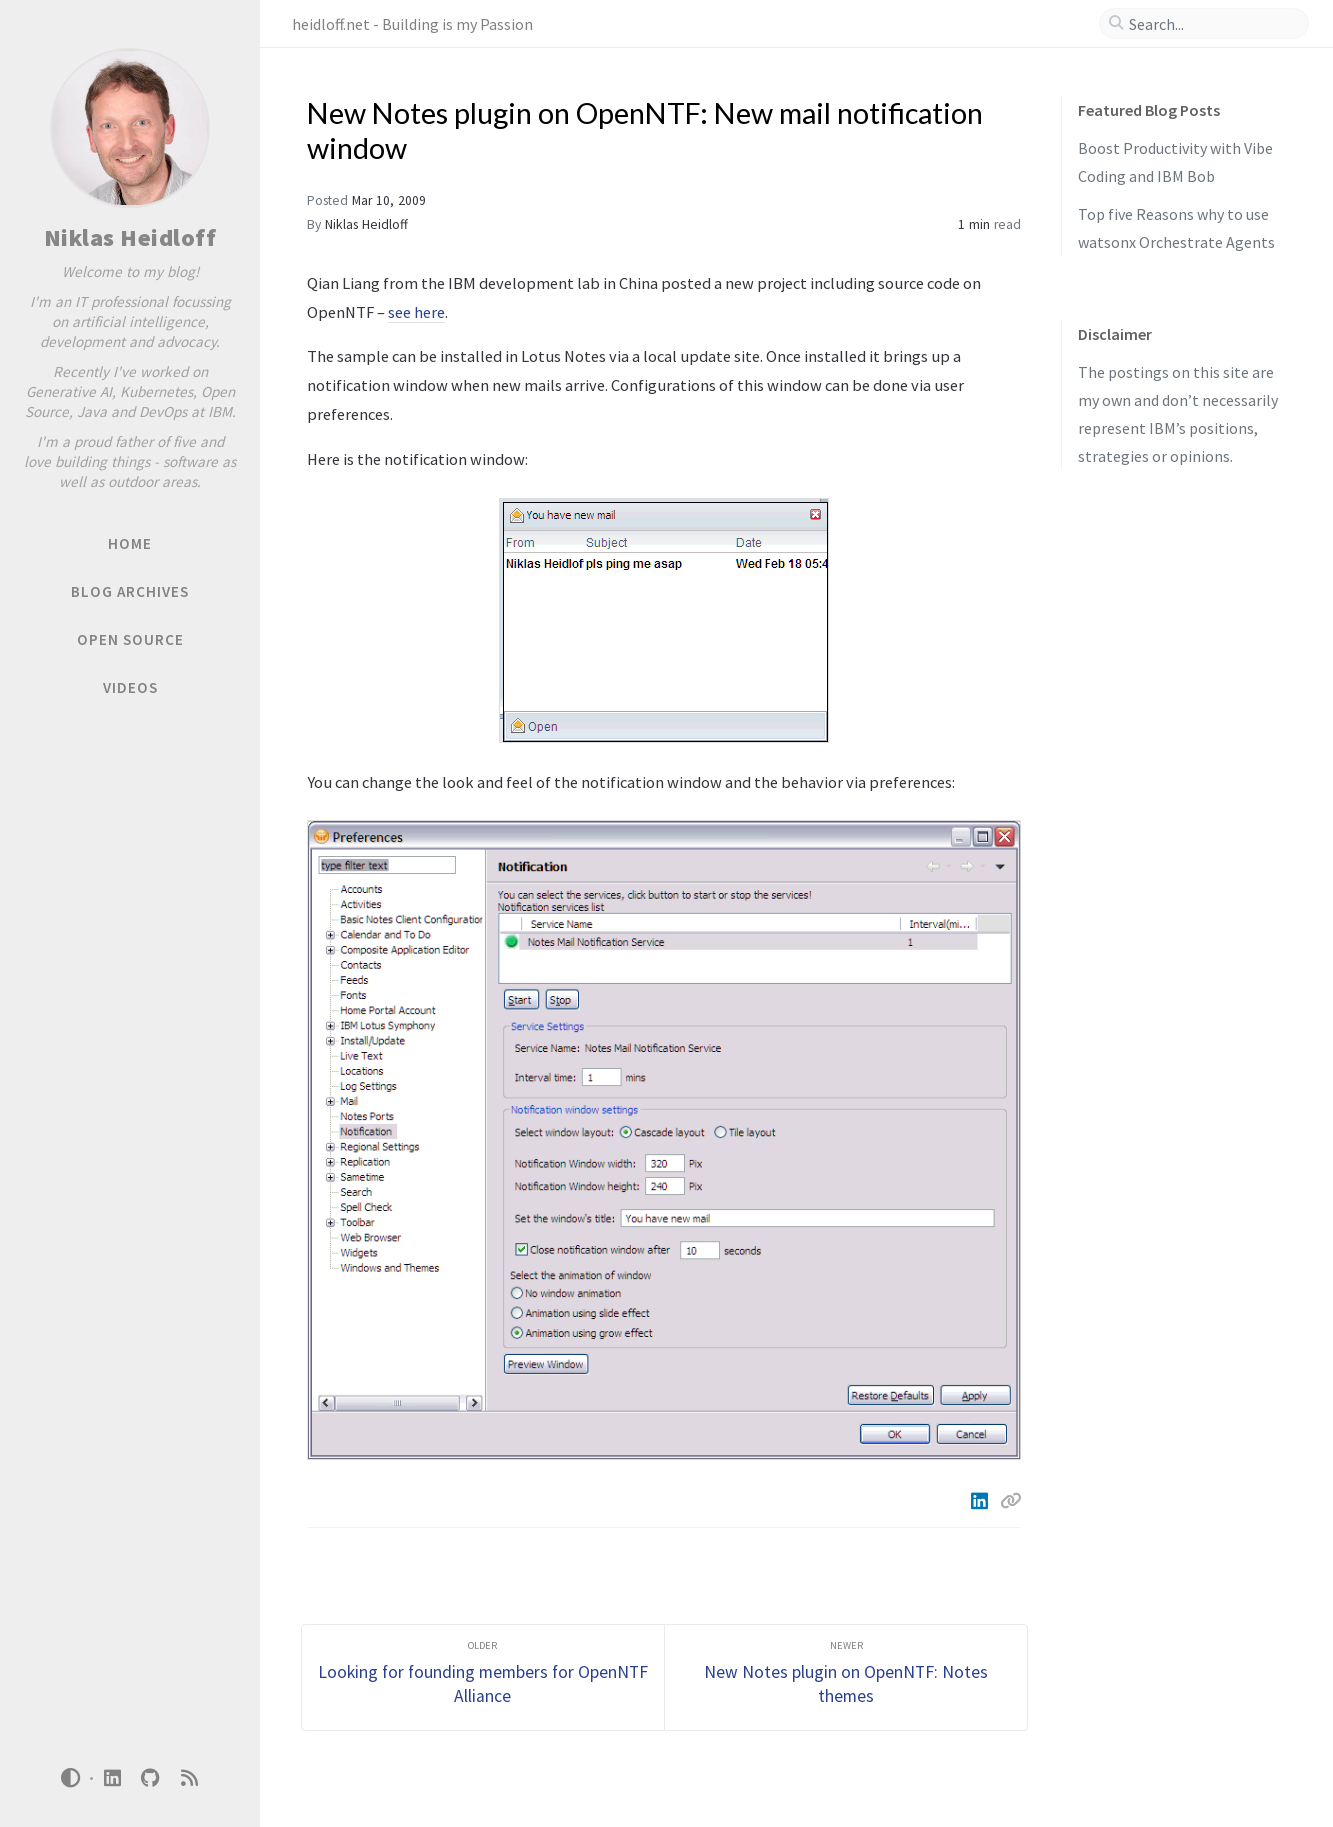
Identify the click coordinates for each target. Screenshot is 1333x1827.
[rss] (189, 1778)
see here (416, 312)
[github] (151, 1778)
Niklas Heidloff (130, 237)
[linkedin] (112, 1778)
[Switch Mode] (71, 1778)
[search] (1212, 24)
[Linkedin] (982, 1501)
